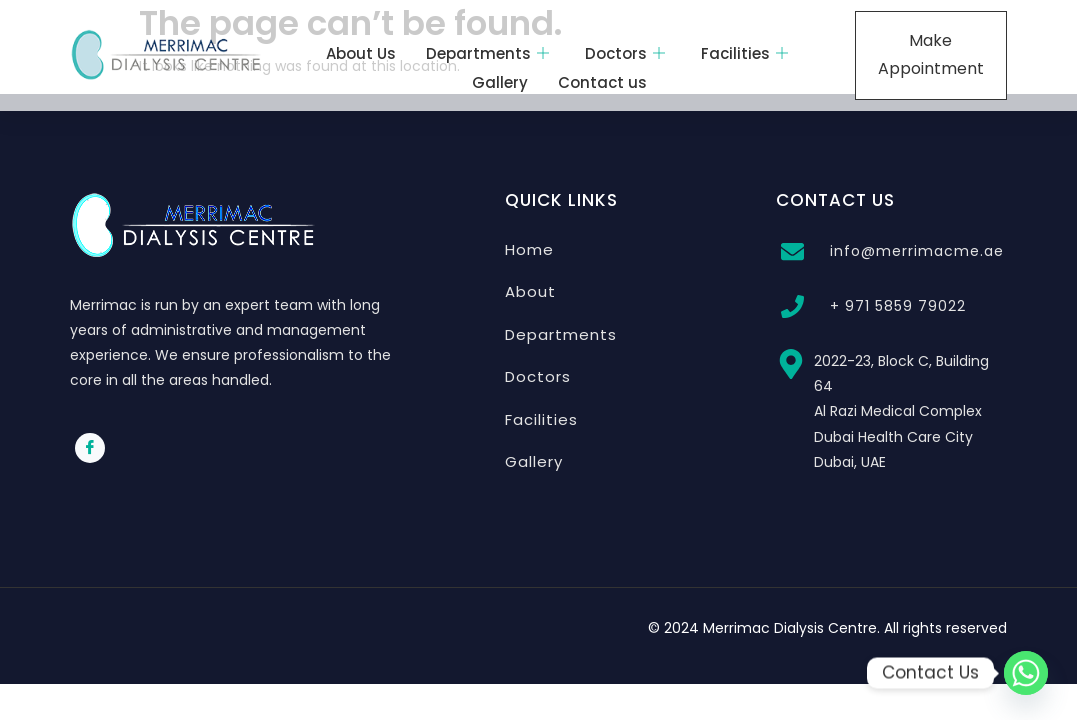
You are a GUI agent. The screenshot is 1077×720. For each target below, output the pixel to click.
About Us (361, 53)
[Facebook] (90, 448)
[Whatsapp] (1026, 673)
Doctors (625, 53)
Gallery (500, 82)
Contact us (602, 82)
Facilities (744, 53)
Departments (487, 53)
